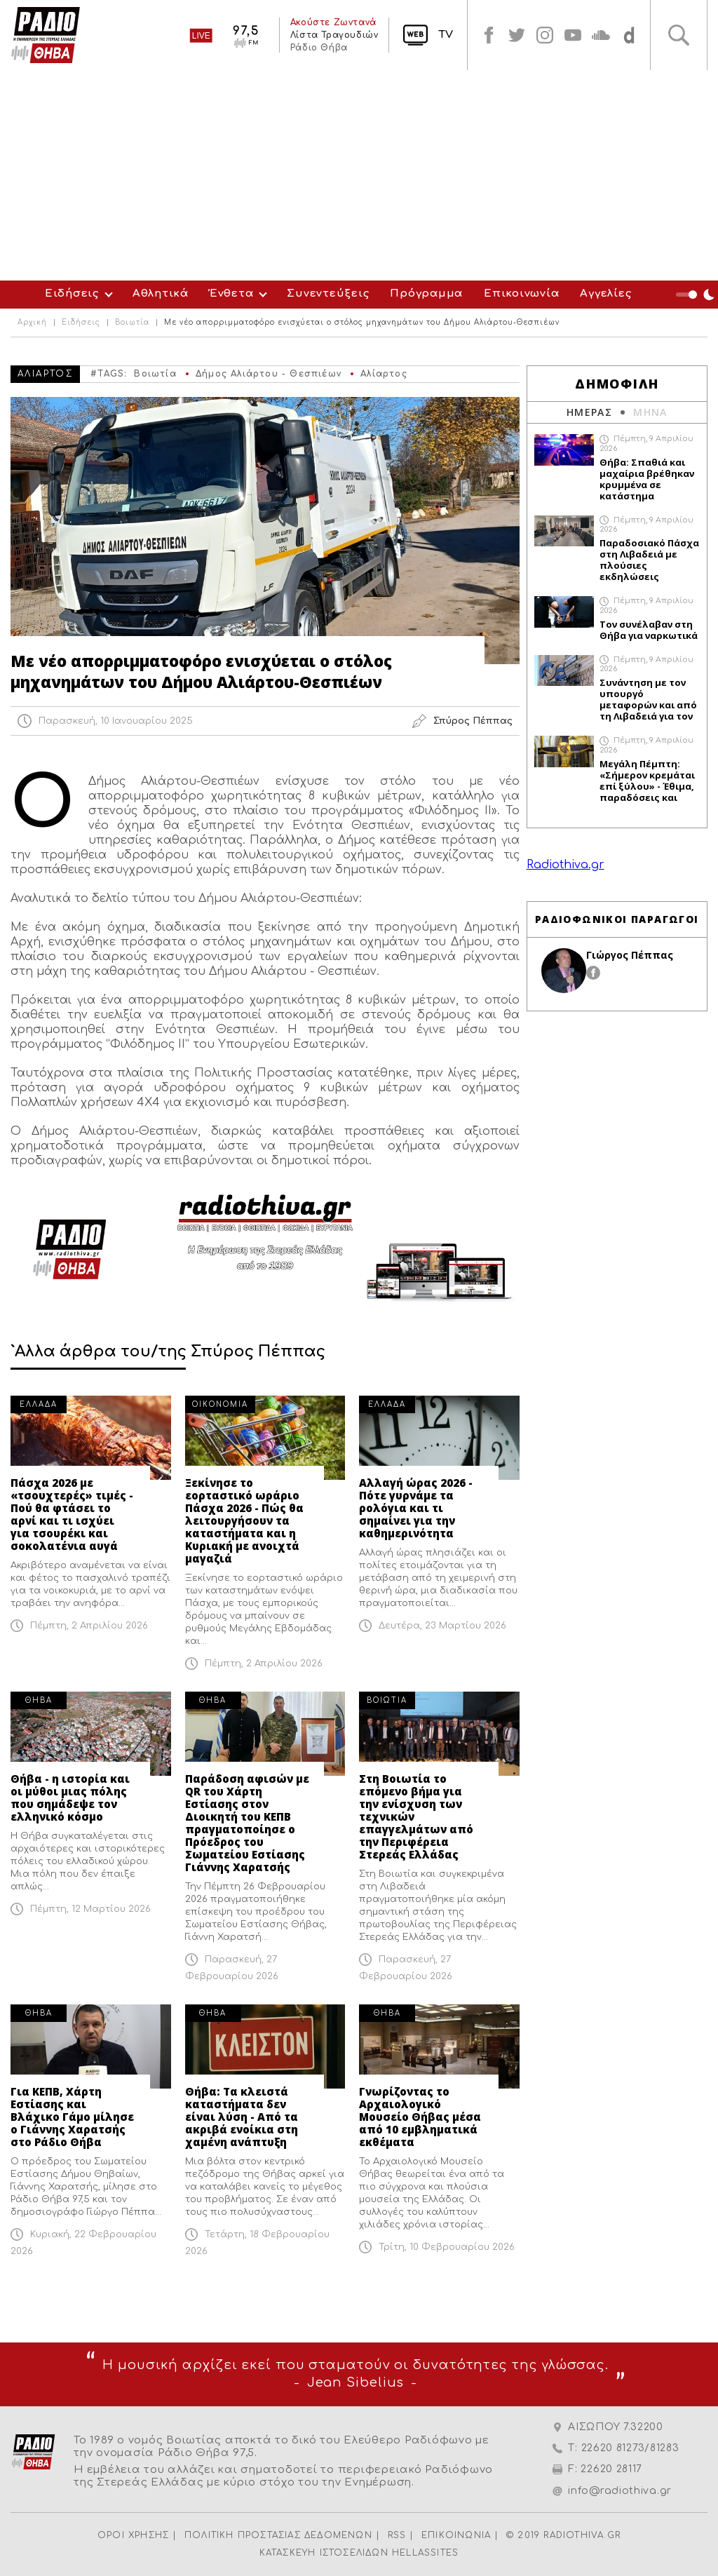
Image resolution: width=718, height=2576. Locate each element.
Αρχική (32, 322)
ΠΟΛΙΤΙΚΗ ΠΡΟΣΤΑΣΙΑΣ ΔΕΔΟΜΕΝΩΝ (278, 2535)
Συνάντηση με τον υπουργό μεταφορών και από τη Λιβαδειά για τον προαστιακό (648, 699)
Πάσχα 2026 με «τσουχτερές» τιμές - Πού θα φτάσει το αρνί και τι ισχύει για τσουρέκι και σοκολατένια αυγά (72, 1514)
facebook (489, 35)
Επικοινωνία (521, 293)
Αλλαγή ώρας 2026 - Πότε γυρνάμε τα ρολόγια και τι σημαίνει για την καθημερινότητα (416, 1508)
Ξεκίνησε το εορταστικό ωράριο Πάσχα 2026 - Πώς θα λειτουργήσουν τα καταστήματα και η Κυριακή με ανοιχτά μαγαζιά (244, 1520)
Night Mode (697, 295)
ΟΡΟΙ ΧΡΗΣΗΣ (133, 2535)
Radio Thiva (46, 35)
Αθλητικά (161, 293)
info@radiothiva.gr (620, 2491)
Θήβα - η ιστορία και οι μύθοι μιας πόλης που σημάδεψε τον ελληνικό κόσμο (70, 1797)
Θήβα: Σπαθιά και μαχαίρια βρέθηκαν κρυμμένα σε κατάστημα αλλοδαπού (647, 479)
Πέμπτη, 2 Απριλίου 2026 (89, 1626)
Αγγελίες (605, 293)
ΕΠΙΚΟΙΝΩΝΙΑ (456, 2535)
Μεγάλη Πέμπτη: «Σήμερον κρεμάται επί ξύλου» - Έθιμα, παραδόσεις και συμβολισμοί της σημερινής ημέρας (647, 780)
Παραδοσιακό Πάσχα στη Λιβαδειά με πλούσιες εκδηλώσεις (649, 559)
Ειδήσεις (72, 293)
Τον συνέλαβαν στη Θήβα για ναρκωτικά (649, 630)
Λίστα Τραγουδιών (334, 35)
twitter (517, 35)
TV (445, 35)
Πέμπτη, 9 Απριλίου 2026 (646, 443)
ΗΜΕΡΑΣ (589, 412)
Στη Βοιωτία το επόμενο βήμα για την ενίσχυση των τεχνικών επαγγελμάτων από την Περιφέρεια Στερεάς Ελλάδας (416, 1816)
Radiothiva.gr (565, 864)
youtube (573, 35)
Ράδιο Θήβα (318, 48)
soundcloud (601, 35)
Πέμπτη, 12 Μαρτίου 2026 (90, 1909)
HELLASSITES (425, 2553)
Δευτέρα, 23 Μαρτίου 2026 (442, 1626)
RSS (397, 2535)
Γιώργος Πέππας (629, 955)
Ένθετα (232, 293)
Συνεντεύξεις (328, 293)
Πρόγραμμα (426, 293)
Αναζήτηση (679, 35)
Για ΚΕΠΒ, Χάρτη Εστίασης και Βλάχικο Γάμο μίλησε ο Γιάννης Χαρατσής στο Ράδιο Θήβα (72, 2116)
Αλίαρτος (383, 374)
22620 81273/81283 (630, 2448)
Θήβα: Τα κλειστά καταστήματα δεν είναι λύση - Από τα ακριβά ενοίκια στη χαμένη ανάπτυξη (241, 2116)
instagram (545, 35)
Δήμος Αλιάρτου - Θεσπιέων (268, 374)
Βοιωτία (132, 322)
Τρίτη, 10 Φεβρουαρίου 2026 (447, 2247)
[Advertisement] (359, 175)
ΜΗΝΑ (650, 412)
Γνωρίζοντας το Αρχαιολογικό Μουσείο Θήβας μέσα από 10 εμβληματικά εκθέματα (420, 2116)
